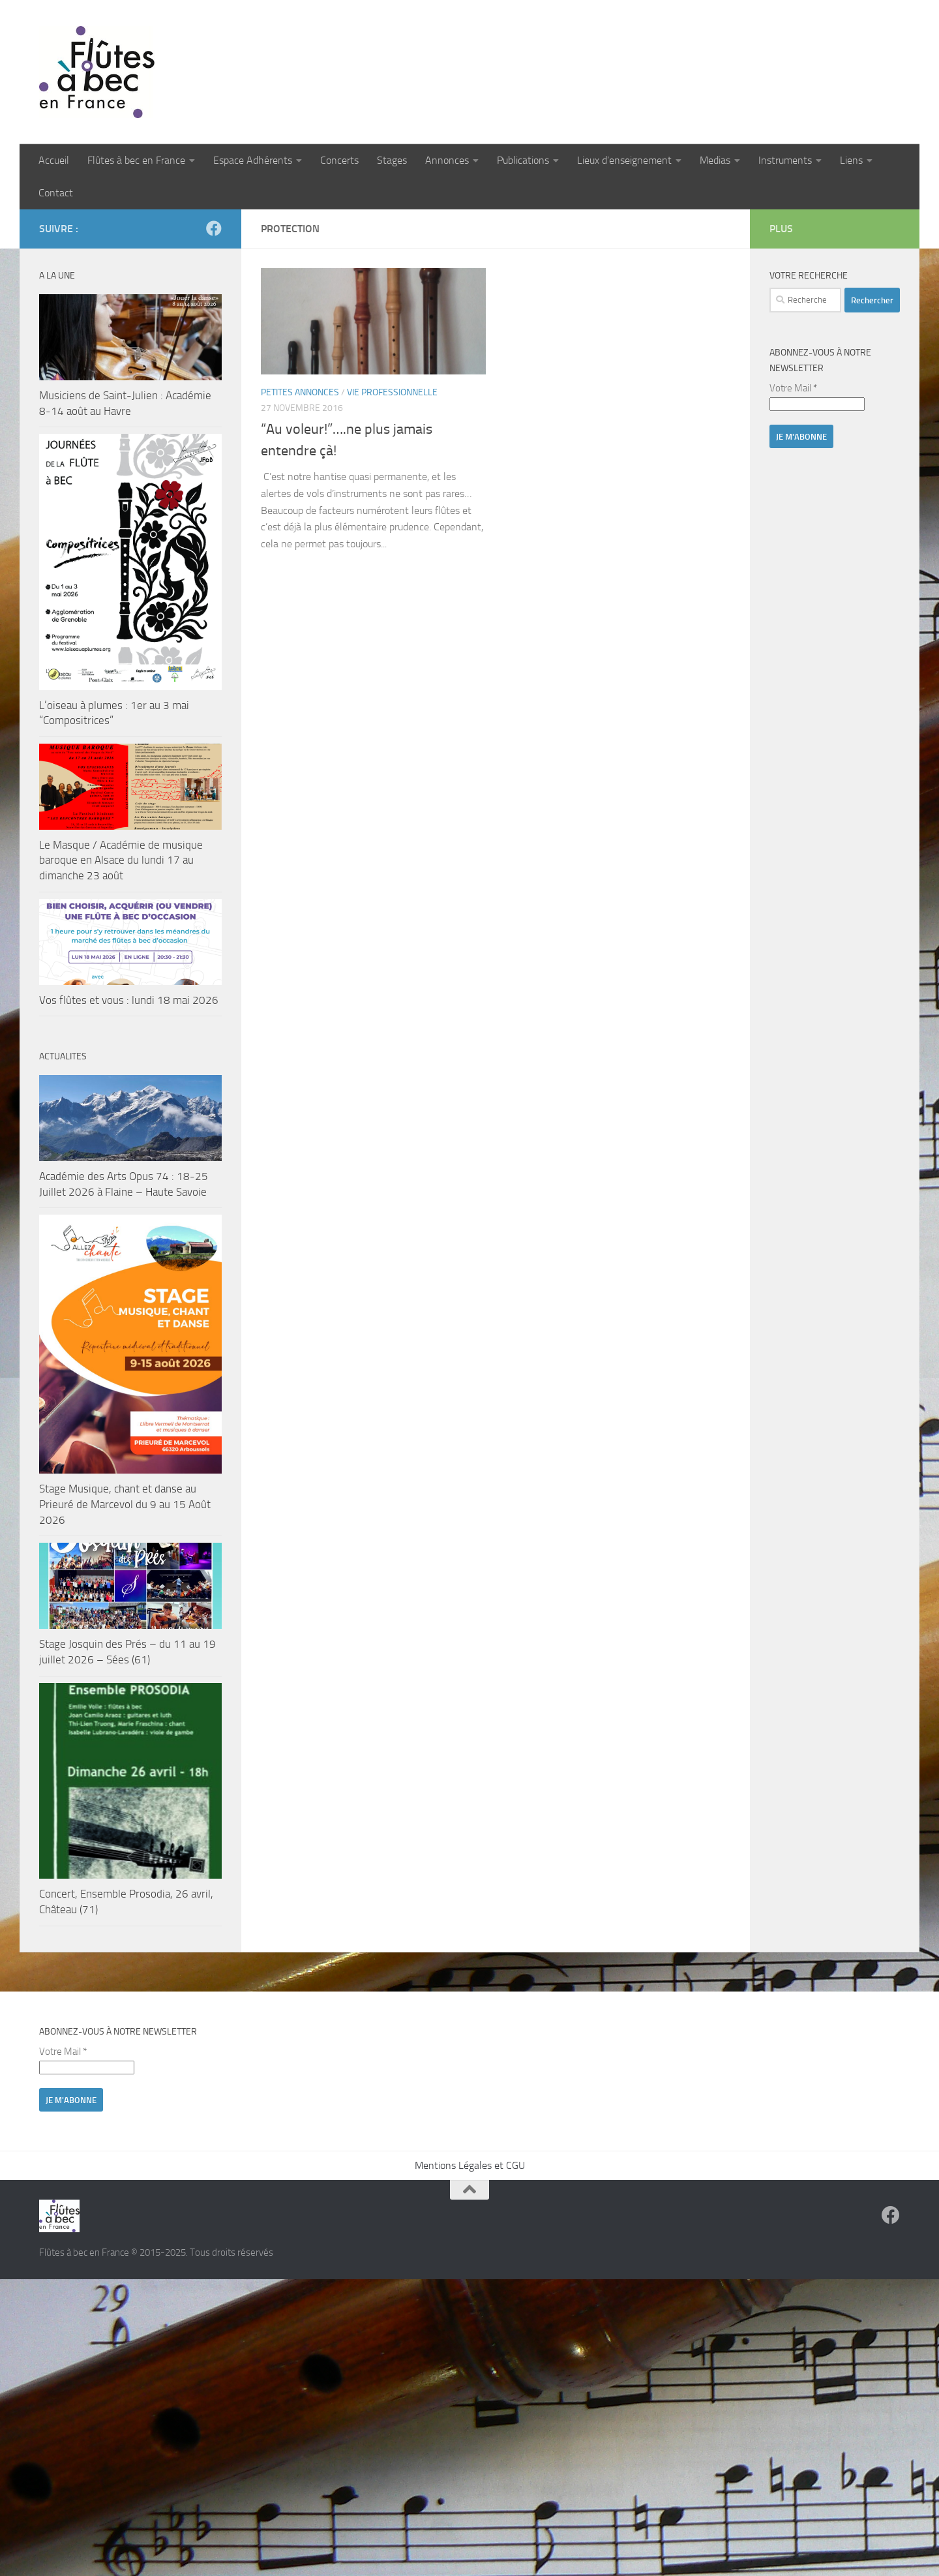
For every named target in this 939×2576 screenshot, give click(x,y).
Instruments (785, 160)
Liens (851, 160)
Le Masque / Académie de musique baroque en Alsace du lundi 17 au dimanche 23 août (121, 860)
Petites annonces (300, 392)
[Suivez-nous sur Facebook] (214, 228)
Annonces (447, 160)
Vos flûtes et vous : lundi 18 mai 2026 (128, 1000)
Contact (55, 193)
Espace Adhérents (252, 160)
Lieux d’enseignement (624, 160)
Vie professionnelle (392, 392)
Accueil (53, 160)
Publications (523, 160)
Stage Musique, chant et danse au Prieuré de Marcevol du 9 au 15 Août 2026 (125, 1504)
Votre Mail (793, 388)
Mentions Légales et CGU (470, 2165)
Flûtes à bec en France (136, 160)
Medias (715, 160)
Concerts (339, 160)
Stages (392, 160)
